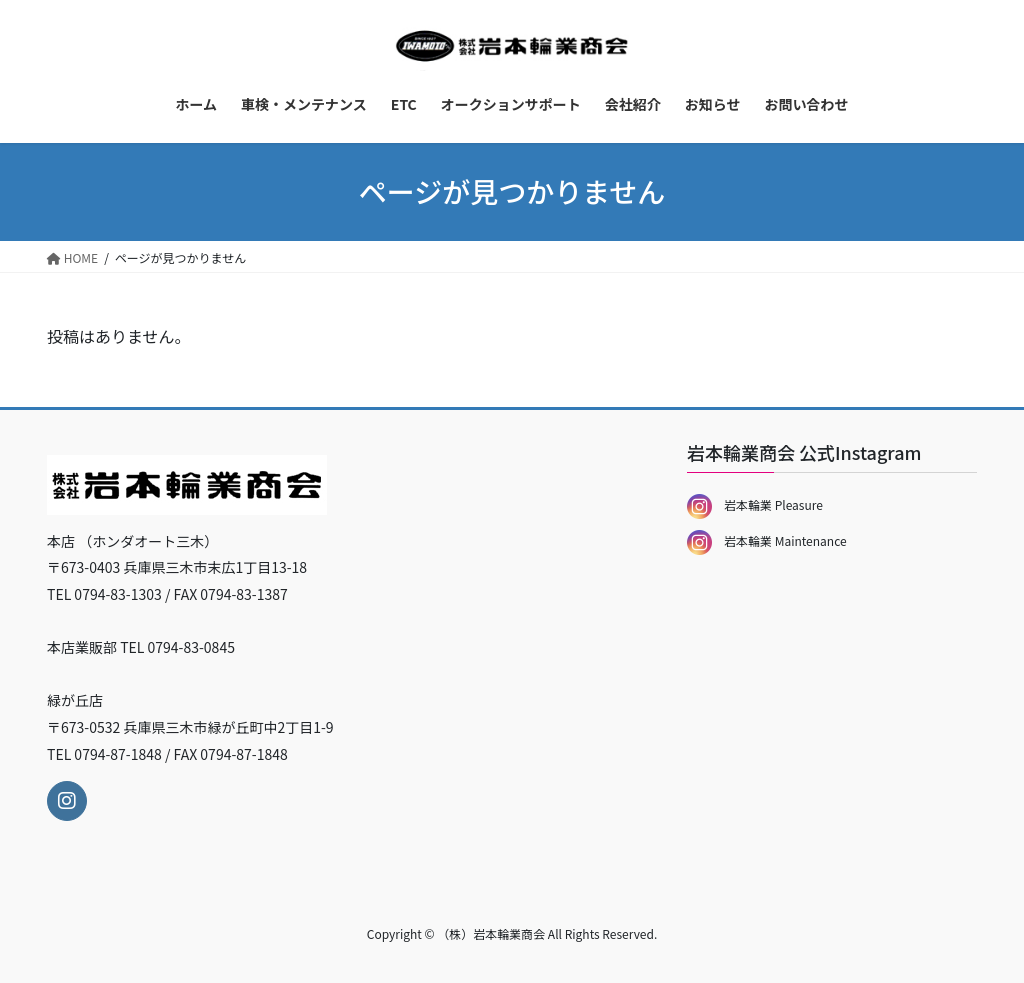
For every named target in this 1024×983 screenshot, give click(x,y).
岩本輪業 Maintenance (767, 540)
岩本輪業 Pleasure (755, 504)
